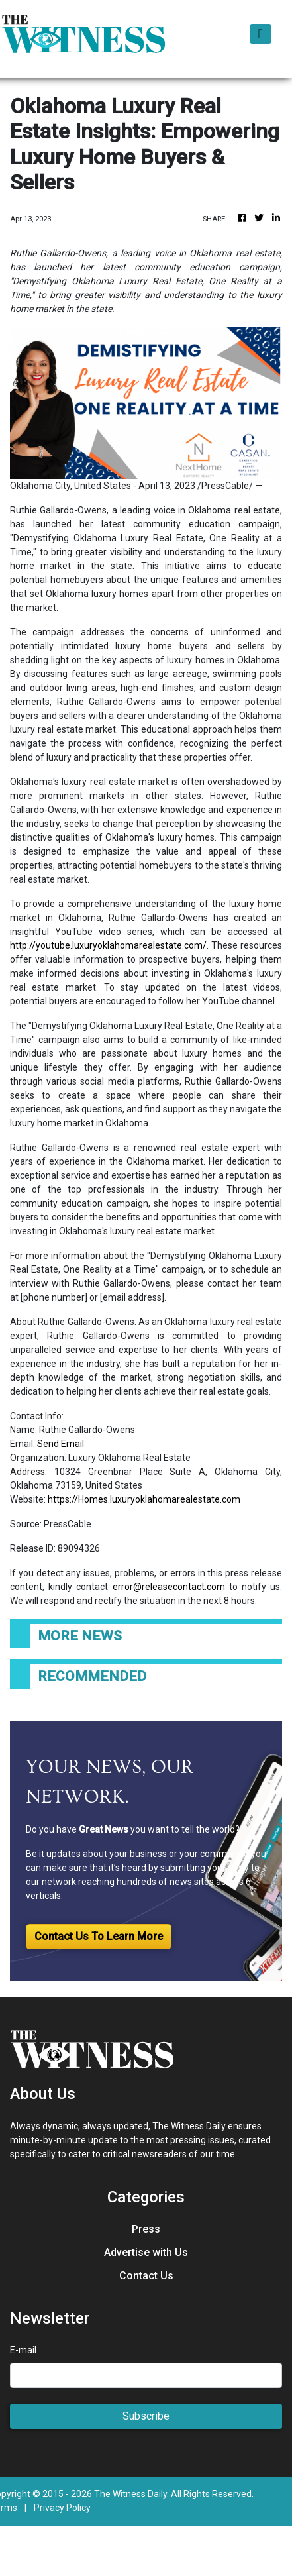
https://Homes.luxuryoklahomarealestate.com (144, 1499)
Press (146, 2229)
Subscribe (146, 2416)
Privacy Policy (62, 2507)
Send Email (60, 1443)
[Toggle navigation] (260, 34)
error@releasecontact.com (169, 1587)
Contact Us (146, 2275)
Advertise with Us (146, 2252)
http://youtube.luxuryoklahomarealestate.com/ (108, 945)
